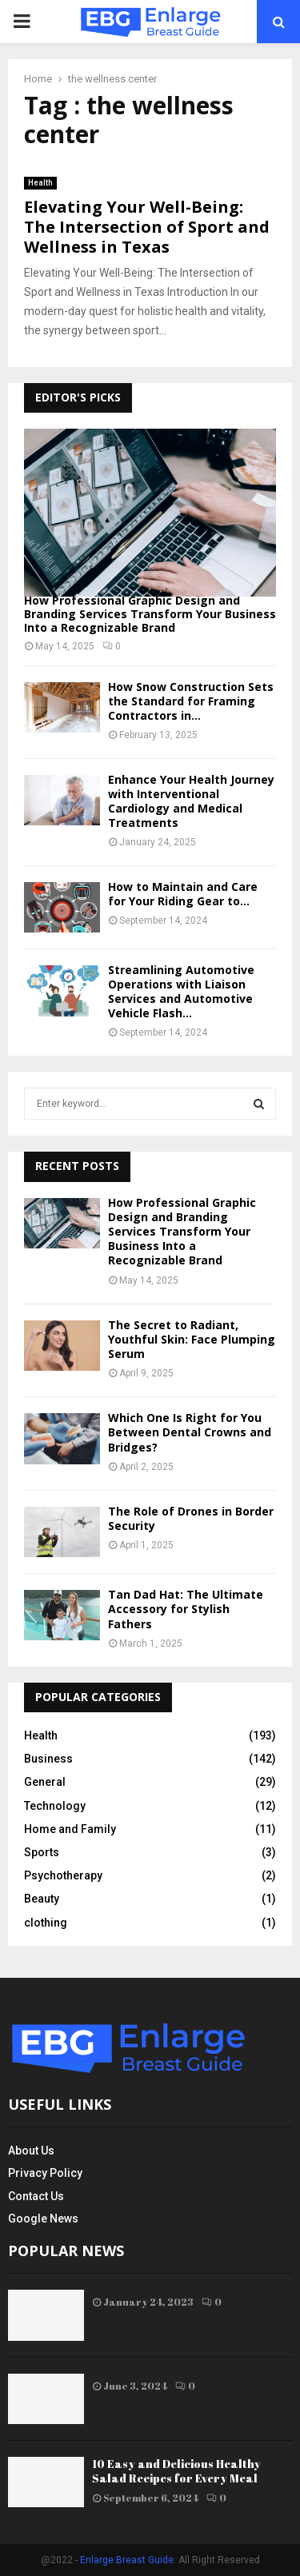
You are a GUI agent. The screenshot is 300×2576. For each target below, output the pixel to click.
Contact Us (36, 2196)
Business (48, 1758)
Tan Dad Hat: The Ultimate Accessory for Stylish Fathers (185, 1609)
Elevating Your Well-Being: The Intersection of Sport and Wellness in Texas (147, 227)
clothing (45, 1922)
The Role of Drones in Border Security (191, 1518)
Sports (41, 1852)
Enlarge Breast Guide (127, 2560)
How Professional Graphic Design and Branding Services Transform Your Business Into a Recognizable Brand (150, 614)
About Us (31, 2150)
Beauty (41, 1898)
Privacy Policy (45, 2173)
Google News (43, 2218)
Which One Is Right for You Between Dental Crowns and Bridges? (189, 1432)
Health (40, 182)
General (45, 1781)
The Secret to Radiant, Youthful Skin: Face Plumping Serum (191, 1339)
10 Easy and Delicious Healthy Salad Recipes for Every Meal (176, 2471)
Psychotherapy (63, 1875)
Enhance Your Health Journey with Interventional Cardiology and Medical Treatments (191, 801)
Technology (55, 1805)
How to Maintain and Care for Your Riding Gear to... (183, 894)
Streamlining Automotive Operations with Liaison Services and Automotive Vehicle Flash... (181, 991)
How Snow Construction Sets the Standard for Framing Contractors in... (191, 701)
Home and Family (70, 1829)
